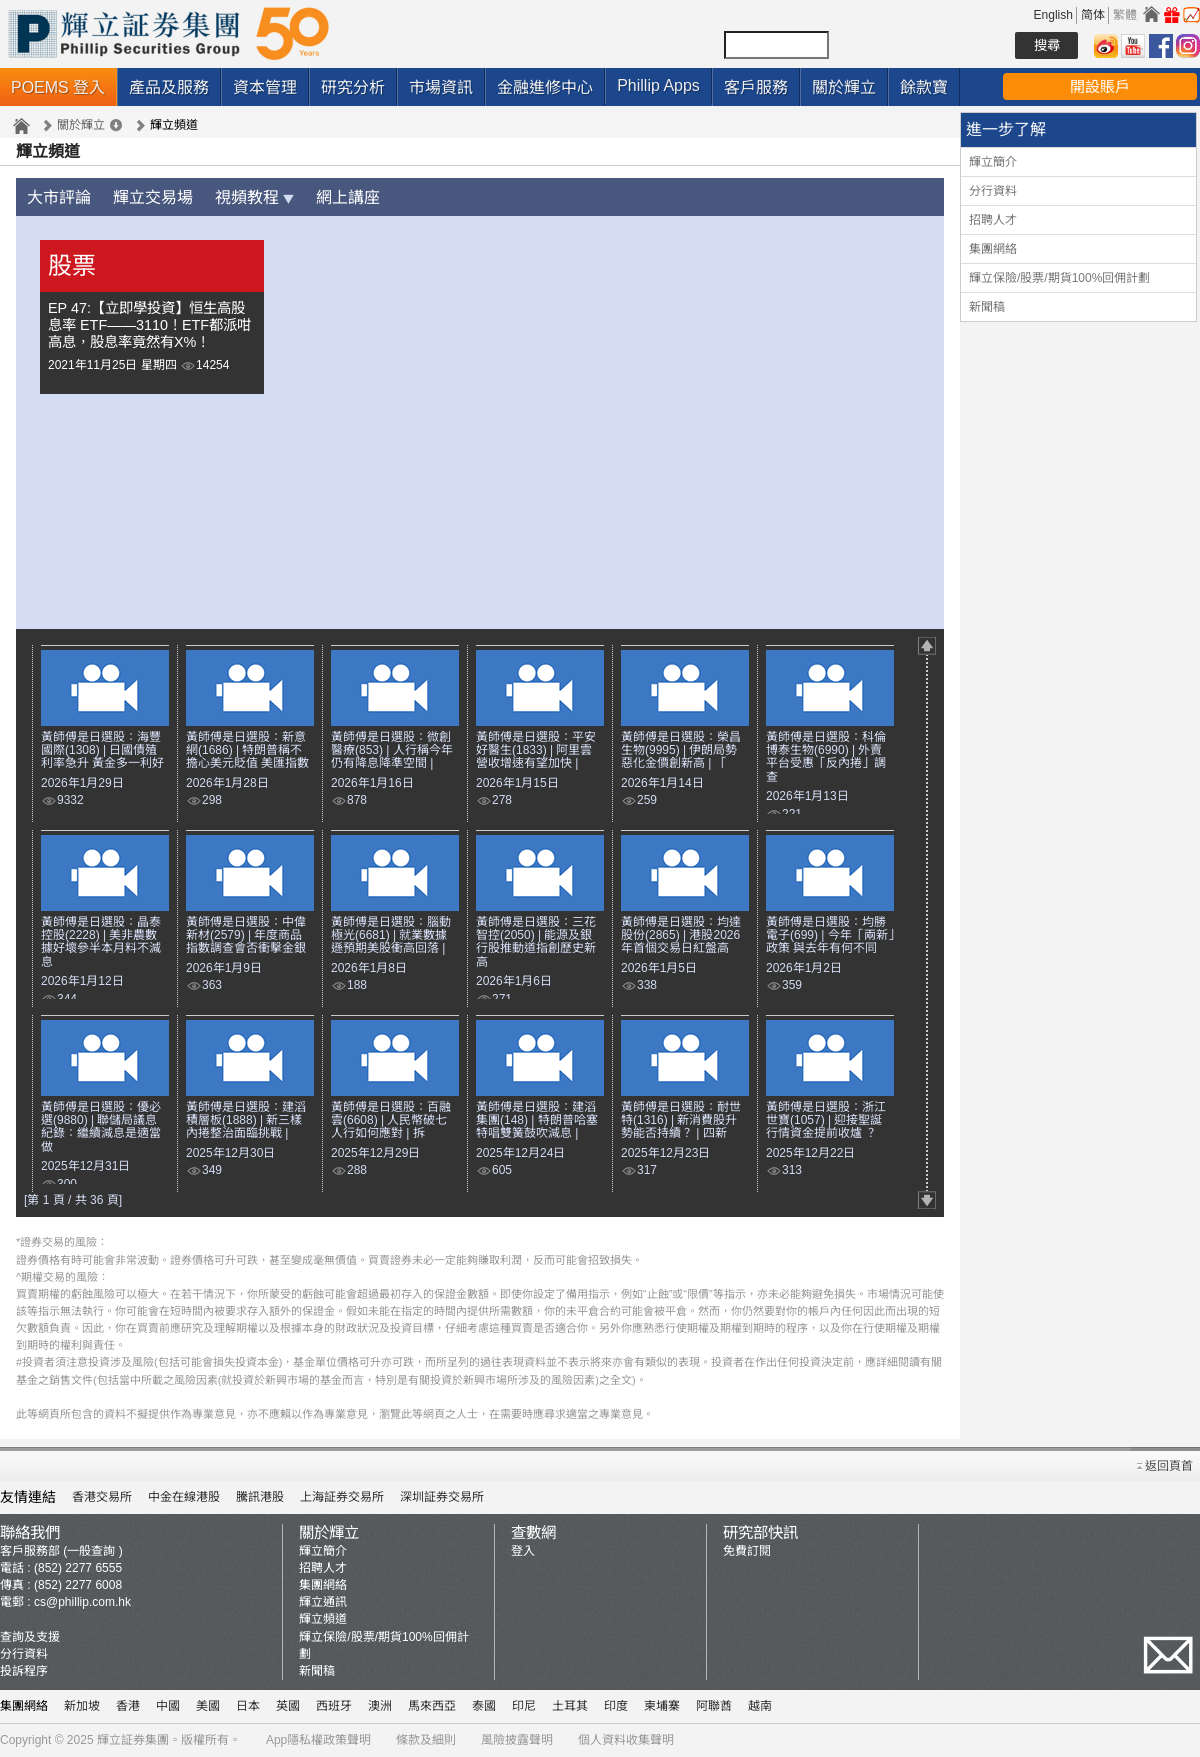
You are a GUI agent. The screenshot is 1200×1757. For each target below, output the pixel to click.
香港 (128, 1706)
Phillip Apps (658, 85)
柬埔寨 (662, 1706)
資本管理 (265, 87)
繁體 (1125, 15)
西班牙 (334, 1706)
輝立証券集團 (133, 1740)
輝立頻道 (323, 1619)
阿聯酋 (714, 1706)
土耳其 (570, 1706)
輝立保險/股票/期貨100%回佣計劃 (1059, 278)
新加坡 (82, 1706)
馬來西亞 (432, 1706)
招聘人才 (993, 220)
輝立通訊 (323, 1602)
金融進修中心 (545, 87)
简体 (1093, 15)
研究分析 (353, 87)
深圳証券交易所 (442, 1497)
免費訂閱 (747, 1551)
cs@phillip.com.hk (82, 1602)
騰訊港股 (260, 1497)
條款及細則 (426, 1740)
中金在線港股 (184, 1497)
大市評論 (59, 197)
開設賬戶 (1100, 86)
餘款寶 (924, 87)
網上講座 (348, 197)
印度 (616, 1706)
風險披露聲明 (517, 1740)
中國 (168, 1706)
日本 (248, 1706)
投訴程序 (24, 1671)
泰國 (484, 1706)
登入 (523, 1551)
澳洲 (380, 1706)
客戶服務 (756, 87)
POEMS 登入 (58, 87)
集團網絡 (993, 249)
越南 (760, 1706)
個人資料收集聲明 (626, 1740)
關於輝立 (844, 87)
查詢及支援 (30, 1637)
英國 (288, 1706)
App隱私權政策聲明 (318, 1740)
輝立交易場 (153, 197)
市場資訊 (441, 87)
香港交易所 (102, 1497)
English (1053, 15)
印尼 (524, 1706)
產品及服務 (169, 87)
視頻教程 (254, 197)
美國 (208, 1706)
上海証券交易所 (342, 1497)
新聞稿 (987, 307)
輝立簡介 (993, 162)
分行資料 (993, 191)
